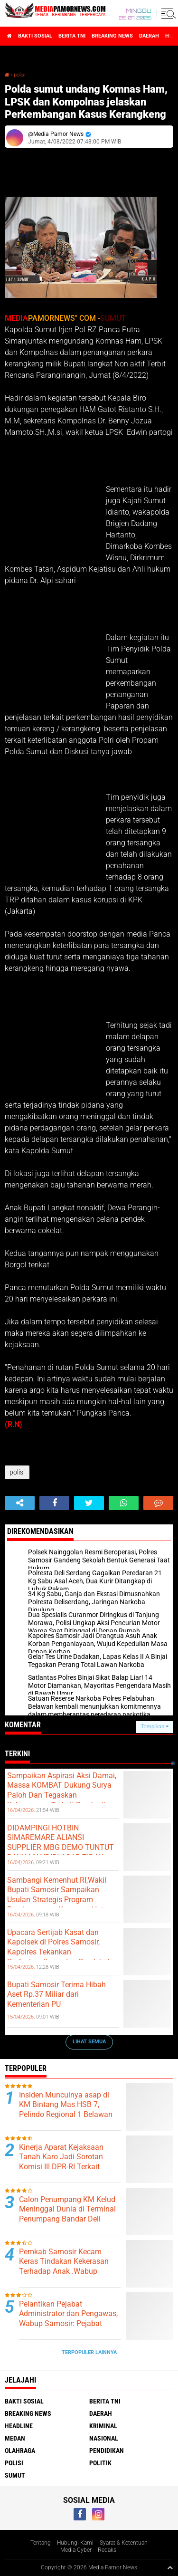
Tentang (40, 2542)
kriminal (103, 2426)
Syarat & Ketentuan (124, 2542)
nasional (103, 2438)
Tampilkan (155, 1727)
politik (100, 2463)
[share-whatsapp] (124, 1503)
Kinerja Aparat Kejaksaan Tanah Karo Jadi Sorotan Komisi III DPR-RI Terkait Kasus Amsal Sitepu (61, 2162)
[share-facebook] (54, 1503)
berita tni (71, 36)
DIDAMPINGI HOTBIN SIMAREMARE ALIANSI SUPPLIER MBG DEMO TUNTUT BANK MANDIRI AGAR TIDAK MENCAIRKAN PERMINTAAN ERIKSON (60, 1852)
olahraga (20, 2450)
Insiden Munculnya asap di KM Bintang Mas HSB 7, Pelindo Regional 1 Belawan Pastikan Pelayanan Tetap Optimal (65, 2114)
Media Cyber (76, 2550)
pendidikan (106, 2450)
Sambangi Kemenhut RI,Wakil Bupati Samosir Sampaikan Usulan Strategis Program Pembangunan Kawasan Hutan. (60, 1895)
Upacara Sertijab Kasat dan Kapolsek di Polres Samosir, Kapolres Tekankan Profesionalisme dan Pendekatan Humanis (62, 1952)
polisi (19, 75)
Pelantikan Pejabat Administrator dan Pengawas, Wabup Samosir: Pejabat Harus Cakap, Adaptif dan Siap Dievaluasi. (68, 2323)
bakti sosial (35, 36)
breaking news (112, 36)
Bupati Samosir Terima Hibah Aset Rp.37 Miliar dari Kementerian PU (56, 1994)
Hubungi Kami (75, 2542)
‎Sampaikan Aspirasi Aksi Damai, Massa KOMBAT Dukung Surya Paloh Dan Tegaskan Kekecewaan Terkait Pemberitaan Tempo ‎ (63, 1795)
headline (19, 2426)
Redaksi (108, 2550)
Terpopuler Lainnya (89, 2352)
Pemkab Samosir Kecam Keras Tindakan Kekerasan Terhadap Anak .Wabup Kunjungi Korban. (64, 2266)
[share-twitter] (89, 1503)
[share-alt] (20, 1503)
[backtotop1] (170, 2567)
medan (15, 2438)
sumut (15, 2475)
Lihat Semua (89, 2042)
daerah (149, 36)
